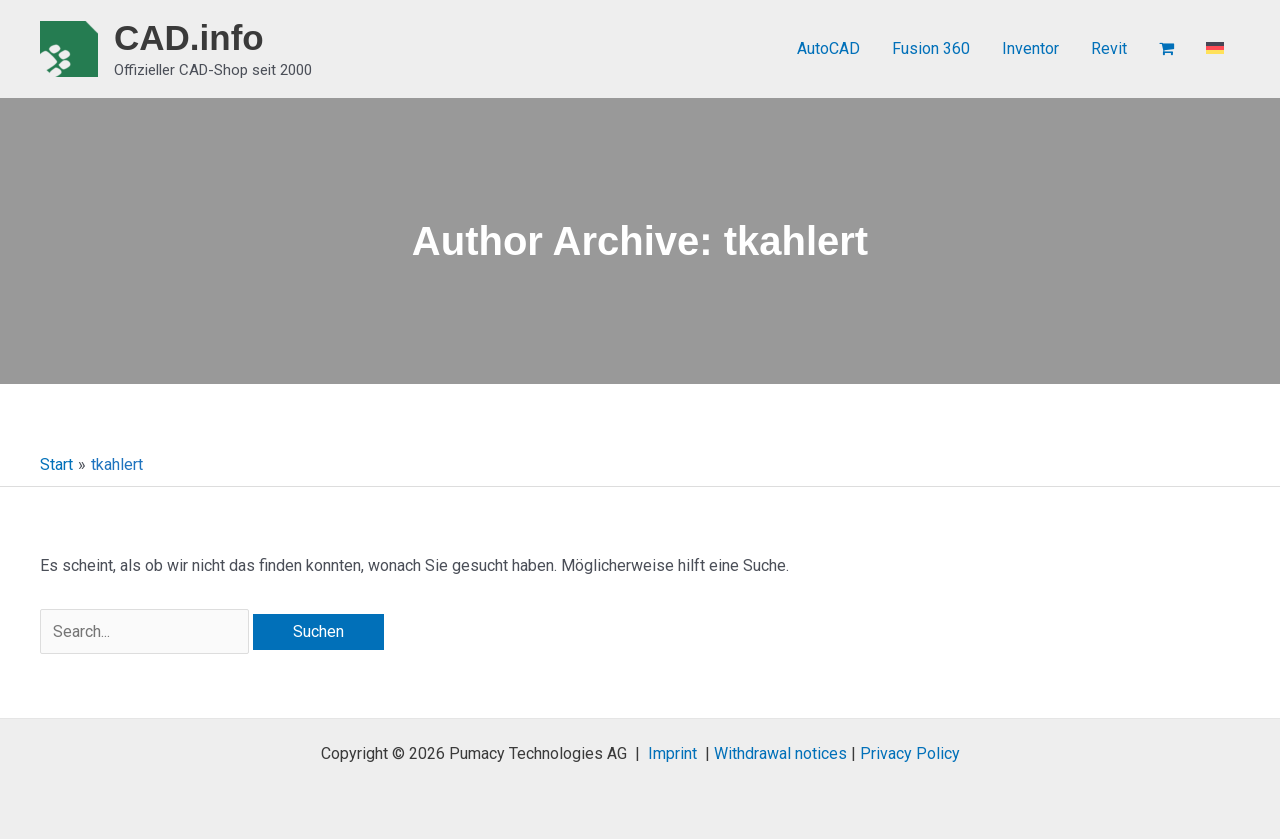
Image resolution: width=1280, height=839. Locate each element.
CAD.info (189, 37)
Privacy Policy (910, 753)
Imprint (672, 753)
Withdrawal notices (780, 753)
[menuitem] (1215, 49)
